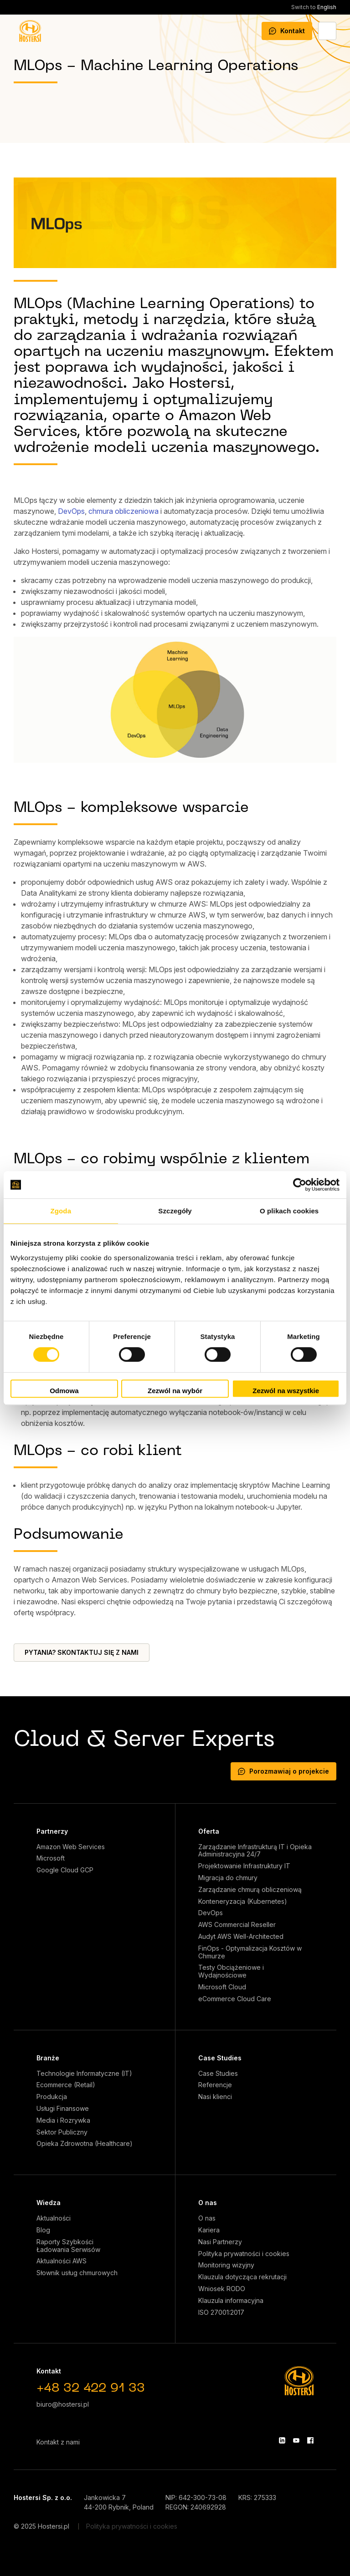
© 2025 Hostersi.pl (41, 2526)
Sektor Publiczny (62, 2132)
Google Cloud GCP (64, 1870)
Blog (43, 2230)
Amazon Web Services (70, 1847)
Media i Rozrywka (63, 2120)
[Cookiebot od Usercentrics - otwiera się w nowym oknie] (300, 1185)
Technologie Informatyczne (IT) (84, 2073)
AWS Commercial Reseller (237, 1924)
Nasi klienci (215, 2096)
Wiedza (48, 2202)
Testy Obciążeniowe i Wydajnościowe (231, 1971)
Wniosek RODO (221, 2288)
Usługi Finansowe (62, 2108)
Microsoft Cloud (222, 1987)
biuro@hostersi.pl (62, 2404)
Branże (47, 2058)
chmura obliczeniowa (123, 511)
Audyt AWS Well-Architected (240, 1936)
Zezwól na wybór (175, 1390)
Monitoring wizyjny (226, 2265)
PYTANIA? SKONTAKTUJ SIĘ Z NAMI (82, 1652)
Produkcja (51, 2096)
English (313, 7)
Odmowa (64, 1390)
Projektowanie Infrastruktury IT (244, 1866)
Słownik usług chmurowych (77, 2273)
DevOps (71, 511)
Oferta (208, 1831)
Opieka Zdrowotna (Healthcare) (84, 2143)
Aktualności (53, 2218)
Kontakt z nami (58, 2442)
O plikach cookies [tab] (289, 1211)
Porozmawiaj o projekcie (283, 1771)
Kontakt (287, 31)
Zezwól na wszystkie (285, 1390)
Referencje (215, 2085)
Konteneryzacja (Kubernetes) (242, 1901)
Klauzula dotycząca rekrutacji (242, 2277)
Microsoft (50, 1858)
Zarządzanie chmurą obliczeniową (250, 1889)
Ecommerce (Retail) (65, 2085)
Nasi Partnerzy (220, 2242)
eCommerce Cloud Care (234, 1999)
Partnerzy (52, 1831)
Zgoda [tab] (61, 1211)
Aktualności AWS (61, 2261)
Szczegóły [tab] (174, 1211)
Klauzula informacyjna (230, 2300)
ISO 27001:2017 (221, 2312)
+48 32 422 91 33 (90, 2388)
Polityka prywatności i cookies (243, 2253)
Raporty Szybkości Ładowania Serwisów (68, 2245)
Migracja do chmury (227, 1877)
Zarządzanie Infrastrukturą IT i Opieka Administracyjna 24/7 (255, 1850)
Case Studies (220, 2058)
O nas (207, 2202)
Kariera (209, 2230)
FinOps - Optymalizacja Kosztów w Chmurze (250, 1952)
